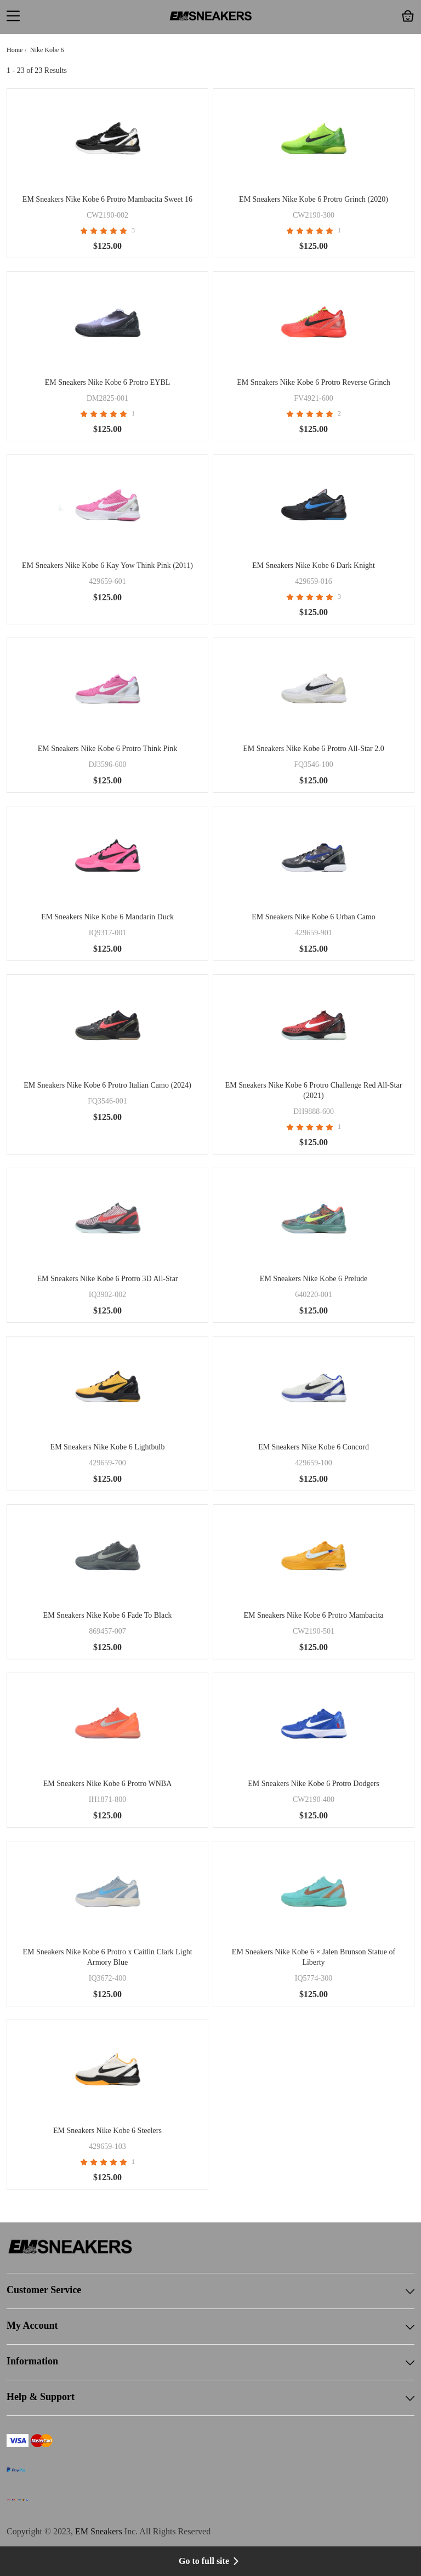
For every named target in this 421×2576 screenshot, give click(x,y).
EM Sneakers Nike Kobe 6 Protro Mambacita (313, 1615)
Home (14, 50)
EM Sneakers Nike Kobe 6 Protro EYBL (107, 382)
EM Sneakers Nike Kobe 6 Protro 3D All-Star (107, 1279)
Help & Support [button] (210, 2397)
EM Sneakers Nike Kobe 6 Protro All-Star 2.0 (313, 748)
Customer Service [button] (210, 2291)
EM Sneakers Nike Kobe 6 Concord (313, 1447)
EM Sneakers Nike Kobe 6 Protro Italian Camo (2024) (107, 1085)
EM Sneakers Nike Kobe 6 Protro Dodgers (313, 1783)
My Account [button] (210, 2326)
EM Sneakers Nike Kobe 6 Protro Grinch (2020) (313, 199)
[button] (13, 17)
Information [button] (210, 2362)
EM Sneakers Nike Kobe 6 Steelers (107, 2130)
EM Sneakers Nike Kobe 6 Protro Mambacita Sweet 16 (107, 199)
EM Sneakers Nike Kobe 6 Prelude (313, 1279)
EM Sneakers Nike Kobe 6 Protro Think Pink (107, 748)
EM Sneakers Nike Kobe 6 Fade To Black (107, 1615)
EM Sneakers (98, 2531)
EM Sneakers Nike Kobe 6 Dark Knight (313, 565)
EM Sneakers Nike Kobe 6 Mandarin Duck (107, 917)
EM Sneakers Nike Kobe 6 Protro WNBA (107, 1783)
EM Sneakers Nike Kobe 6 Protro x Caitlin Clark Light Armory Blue (107, 1957)
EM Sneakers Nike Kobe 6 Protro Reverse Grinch (313, 382)
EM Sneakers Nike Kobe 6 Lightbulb (107, 1447)
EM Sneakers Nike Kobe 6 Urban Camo (314, 917)
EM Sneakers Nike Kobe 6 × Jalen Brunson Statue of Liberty (313, 1957)
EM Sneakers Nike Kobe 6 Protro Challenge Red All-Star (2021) (313, 1090)
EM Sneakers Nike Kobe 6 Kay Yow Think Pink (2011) (107, 565)
